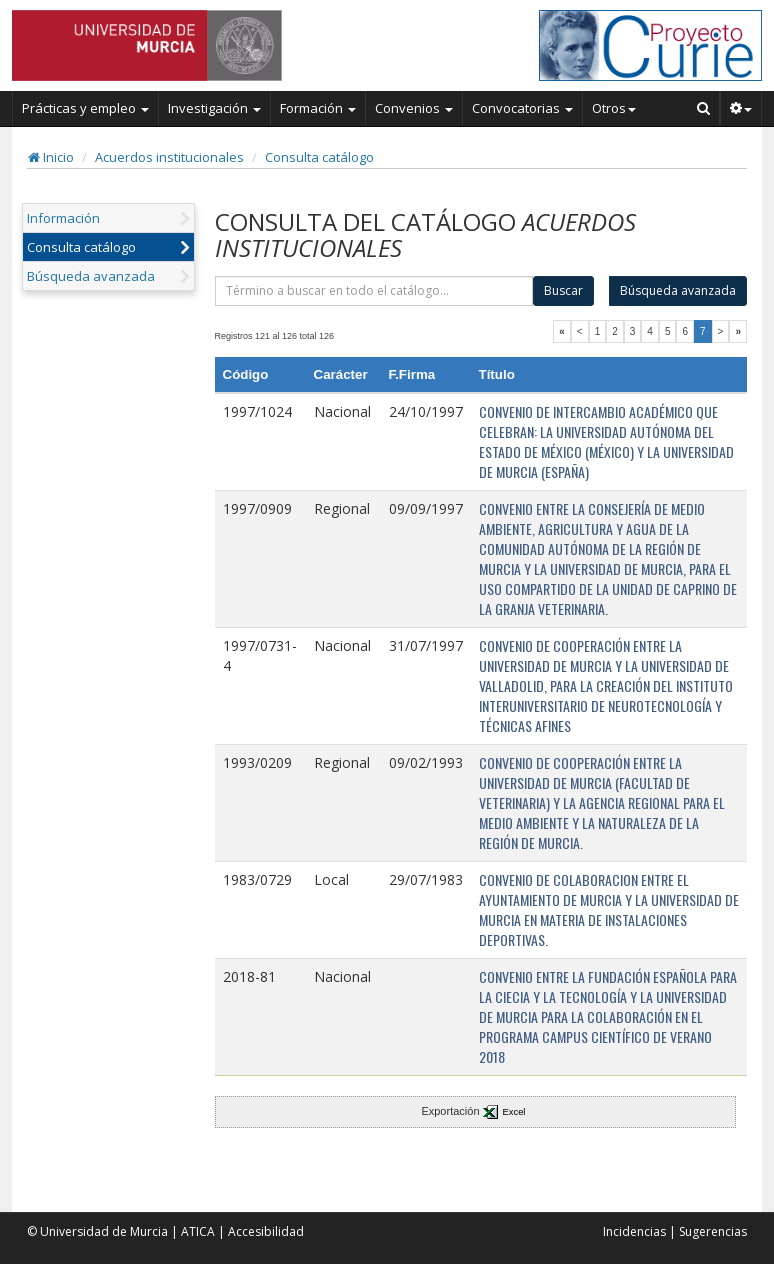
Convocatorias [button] (522, 108)
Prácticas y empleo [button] (85, 108)
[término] (374, 291)
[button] (741, 108)
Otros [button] (614, 108)
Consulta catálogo (319, 157)
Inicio (51, 157)
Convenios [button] (414, 108)
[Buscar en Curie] (704, 108)
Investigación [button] (214, 108)
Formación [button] (318, 108)
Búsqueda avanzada (91, 276)
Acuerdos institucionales (169, 157)
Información (63, 218)
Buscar (563, 290)
